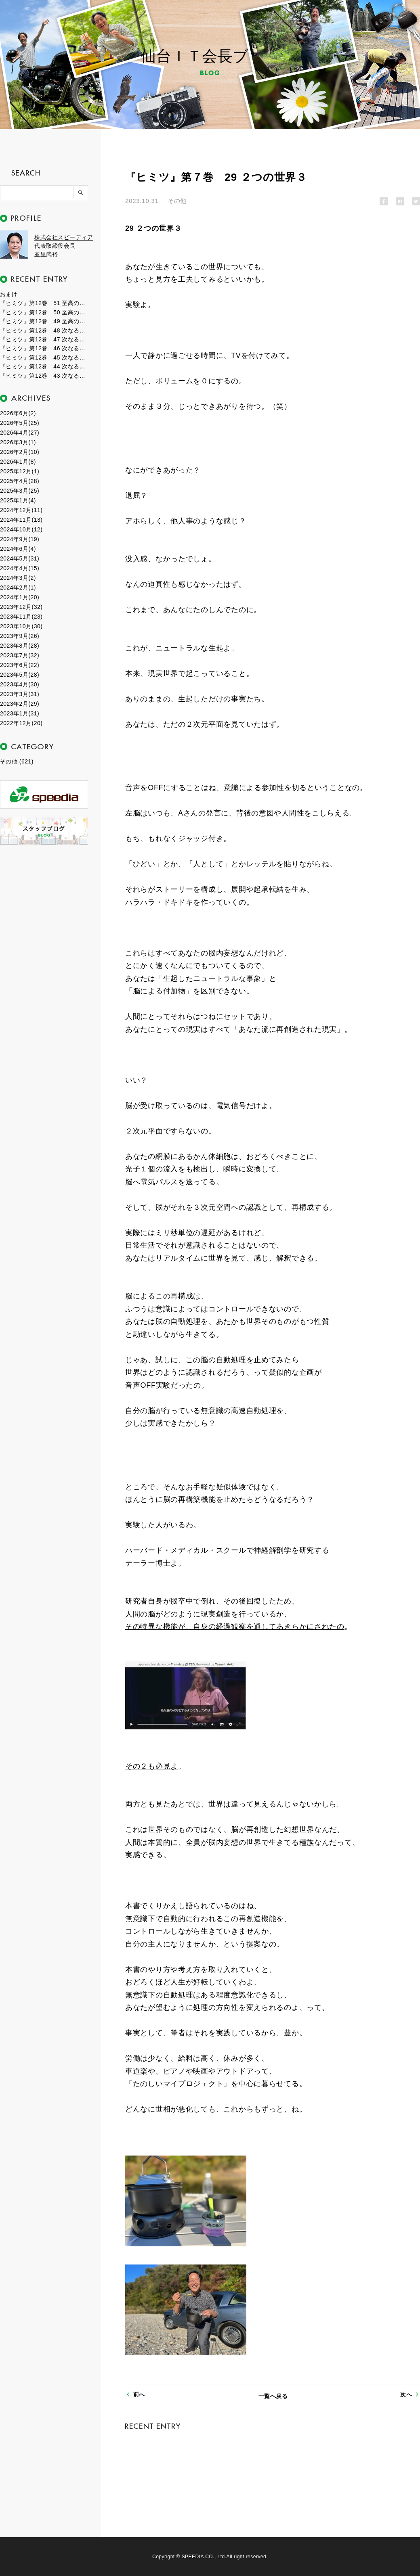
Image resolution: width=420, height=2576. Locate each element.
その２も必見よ (151, 1766)
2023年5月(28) (19, 674)
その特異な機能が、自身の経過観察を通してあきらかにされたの (234, 1627)
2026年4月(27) (19, 432)
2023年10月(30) (21, 626)
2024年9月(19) (19, 539)
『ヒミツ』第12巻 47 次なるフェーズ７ (44, 339)
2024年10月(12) (21, 529)
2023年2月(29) (19, 703)
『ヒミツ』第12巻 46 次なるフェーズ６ (44, 348)
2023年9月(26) (19, 636)
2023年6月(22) (19, 665)
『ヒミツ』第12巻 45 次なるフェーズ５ (44, 357)
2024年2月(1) (18, 587)
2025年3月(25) (19, 490)
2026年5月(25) (19, 423)
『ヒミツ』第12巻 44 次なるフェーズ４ (44, 366)
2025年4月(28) (19, 481)
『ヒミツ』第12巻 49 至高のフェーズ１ (44, 321)
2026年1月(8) (18, 461)
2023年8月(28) (19, 645)
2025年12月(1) (19, 471)
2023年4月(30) (19, 684)
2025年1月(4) (18, 500)
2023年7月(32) (19, 655)
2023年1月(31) (19, 713)
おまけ (8, 294)
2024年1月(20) (19, 597)
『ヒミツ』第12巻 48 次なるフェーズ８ (44, 330)
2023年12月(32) (21, 607)
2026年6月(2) (18, 413)
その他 (177, 200)
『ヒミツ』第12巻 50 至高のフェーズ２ (44, 312)
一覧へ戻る (273, 2396)
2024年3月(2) (18, 578)
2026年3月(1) (18, 442)
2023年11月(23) (21, 616)
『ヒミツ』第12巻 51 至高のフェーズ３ (44, 303)
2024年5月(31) (19, 558)
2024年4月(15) (19, 568)
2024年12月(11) (21, 510)
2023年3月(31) (19, 694)
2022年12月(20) (21, 723)
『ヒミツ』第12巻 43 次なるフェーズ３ (44, 375)
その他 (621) (17, 761)
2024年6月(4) (18, 549)
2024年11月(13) (21, 519)
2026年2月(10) (19, 452)
